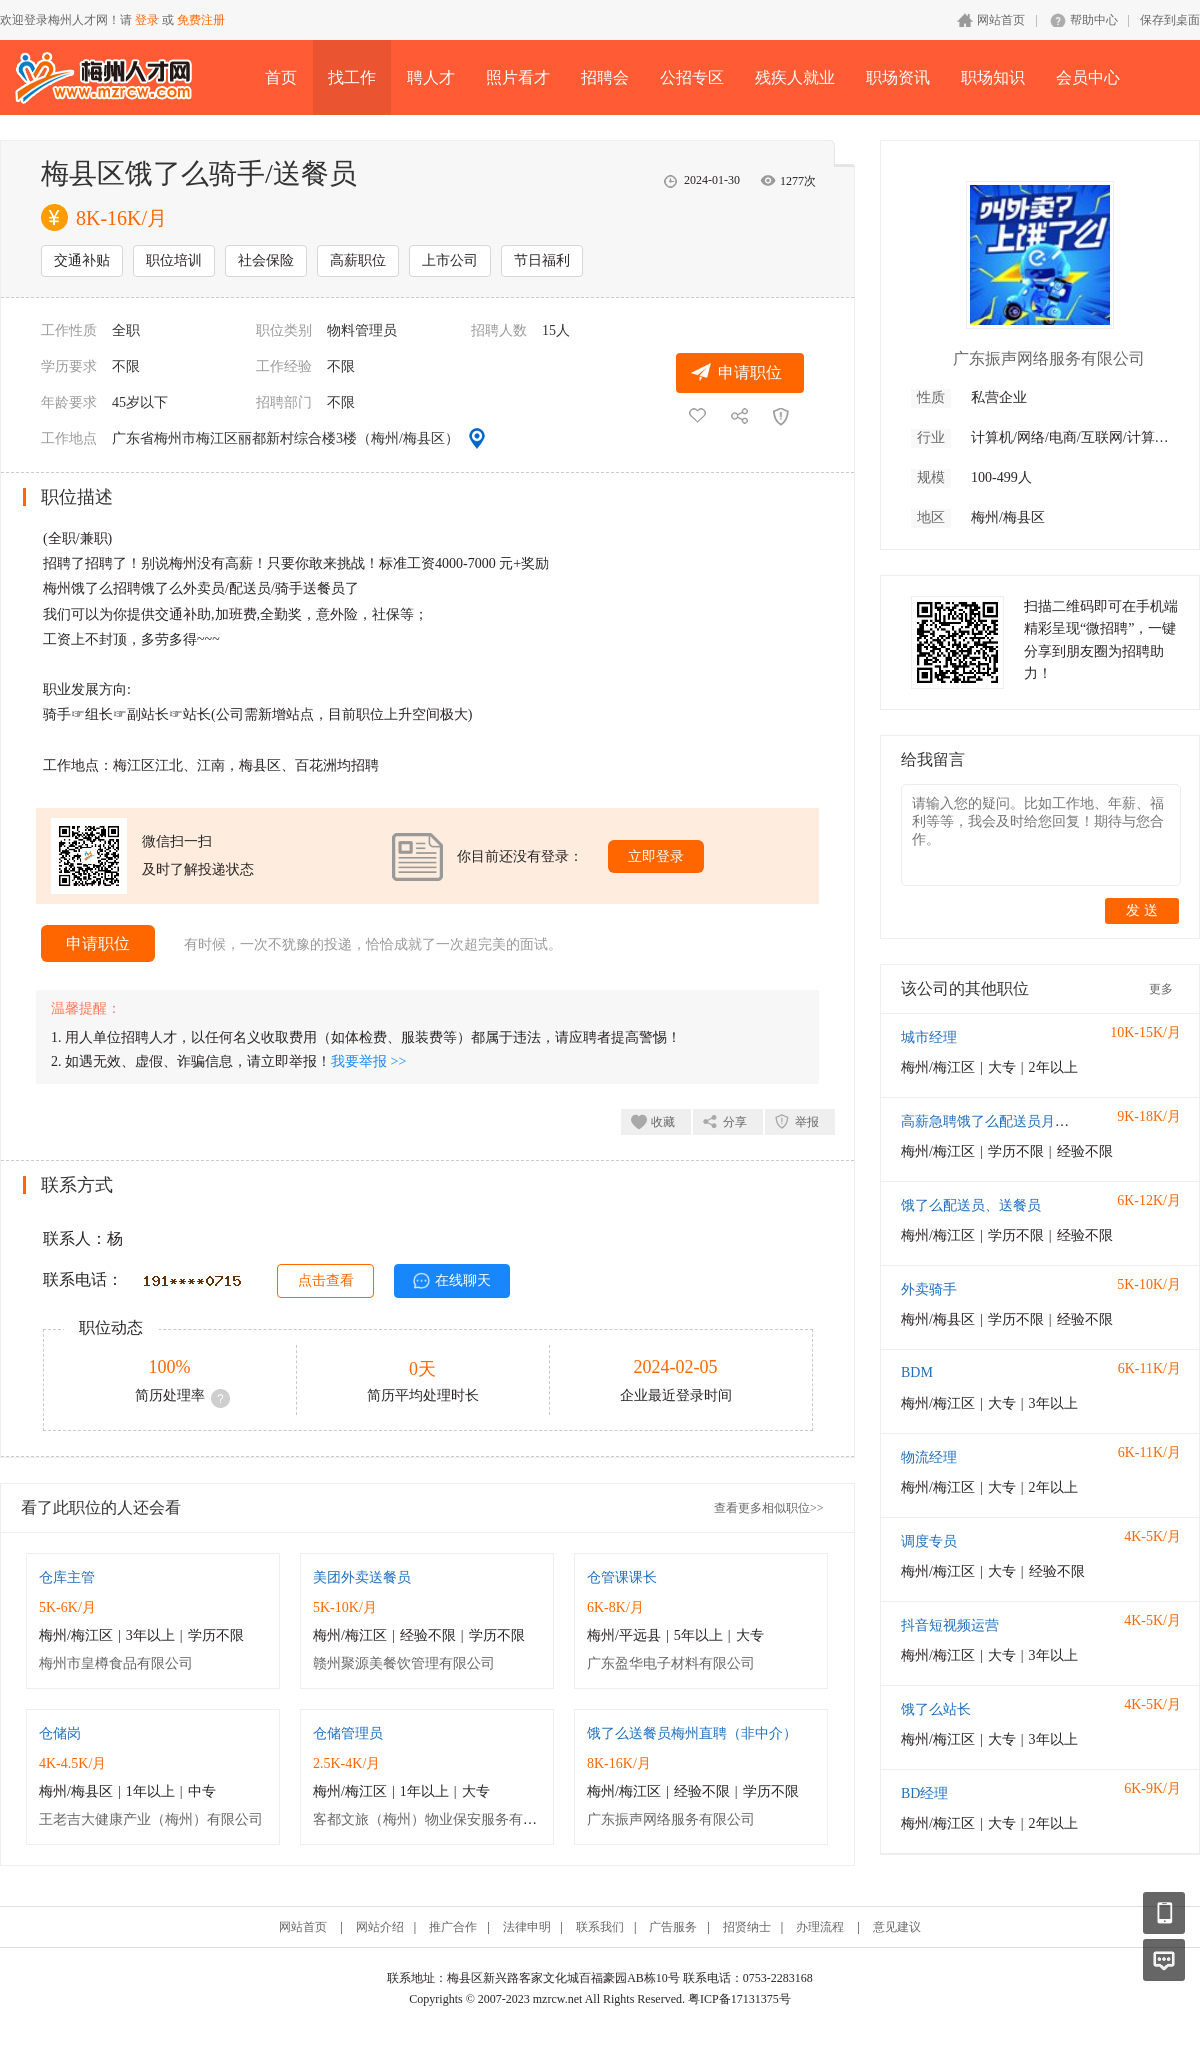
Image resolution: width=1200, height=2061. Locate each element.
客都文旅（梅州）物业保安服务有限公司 (439, 1819)
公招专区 (692, 77)
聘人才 (431, 77)
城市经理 (929, 1037)
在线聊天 (463, 1280)
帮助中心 (1094, 20)
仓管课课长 (622, 1577)
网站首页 (1001, 20)
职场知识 (993, 77)
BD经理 (924, 1793)
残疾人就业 (795, 77)
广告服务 (673, 1927)
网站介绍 (380, 1927)
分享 (735, 1122)
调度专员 (929, 1541)
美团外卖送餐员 (362, 1577)
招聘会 (605, 77)
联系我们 (600, 1927)
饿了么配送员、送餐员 (971, 1205)
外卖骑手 (929, 1289)
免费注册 (201, 20)
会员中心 (1088, 77)
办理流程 (820, 1927)
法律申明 (527, 1927)
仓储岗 (60, 1733)
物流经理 (929, 1457)
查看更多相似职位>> (769, 1508)
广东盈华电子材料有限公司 (671, 1663)
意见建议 (897, 1927)
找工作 (352, 77)
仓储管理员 (348, 1733)
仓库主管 (67, 1577)
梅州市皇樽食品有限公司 (116, 1663)
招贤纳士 (747, 1927)
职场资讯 (898, 77)
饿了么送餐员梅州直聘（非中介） (692, 1733)
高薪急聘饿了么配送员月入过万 (999, 1121)
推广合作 (453, 1927)
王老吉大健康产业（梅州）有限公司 (151, 1819)
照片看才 (518, 77)
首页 (281, 77)
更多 (1161, 989)
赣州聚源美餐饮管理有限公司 (404, 1663)
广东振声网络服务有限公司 (671, 1819)
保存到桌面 (1170, 20)
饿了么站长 (936, 1709)
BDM (917, 1372)
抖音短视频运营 (950, 1625)
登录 (147, 20)
